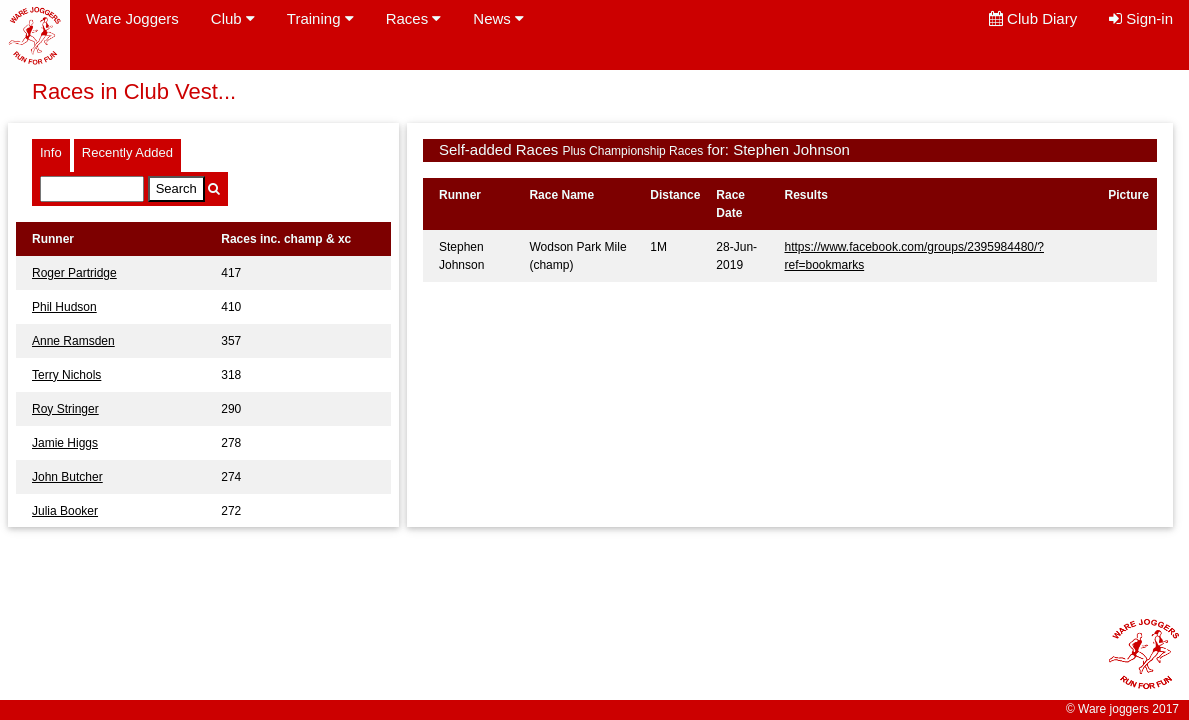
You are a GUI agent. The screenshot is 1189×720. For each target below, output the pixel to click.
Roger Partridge (74, 273)
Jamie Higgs (65, 443)
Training (320, 18)
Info (51, 152)
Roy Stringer (65, 409)
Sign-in (1141, 18)
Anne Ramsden (73, 341)
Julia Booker (65, 511)
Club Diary (1033, 18)
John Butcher (67, 477)
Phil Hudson (64, 307)
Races (414, 18)
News (498, 18)
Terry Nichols (66, 375)
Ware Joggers (132, 18)
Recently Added (127, 152)
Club (233, 18)
